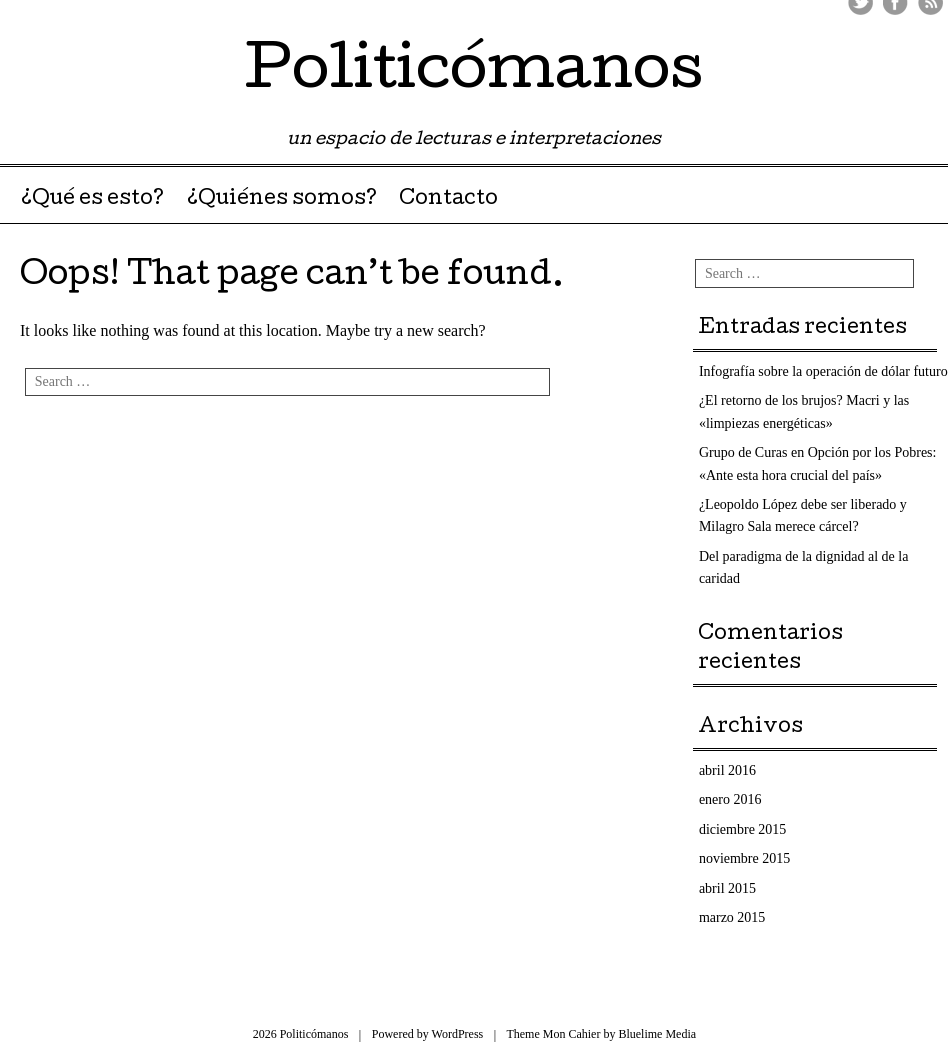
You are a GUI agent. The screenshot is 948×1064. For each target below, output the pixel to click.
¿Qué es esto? (92, 200)
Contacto (448, 200)
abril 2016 (727, 770)
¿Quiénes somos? (282, 200)
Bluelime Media (657, 1034)
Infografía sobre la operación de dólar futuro (823, 371)
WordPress (458, 1034)
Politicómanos (474, 74)
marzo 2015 (732, 917)
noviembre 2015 (744, 858)
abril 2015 (727, 888)
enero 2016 (730, 799)
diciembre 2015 (742, 829)
